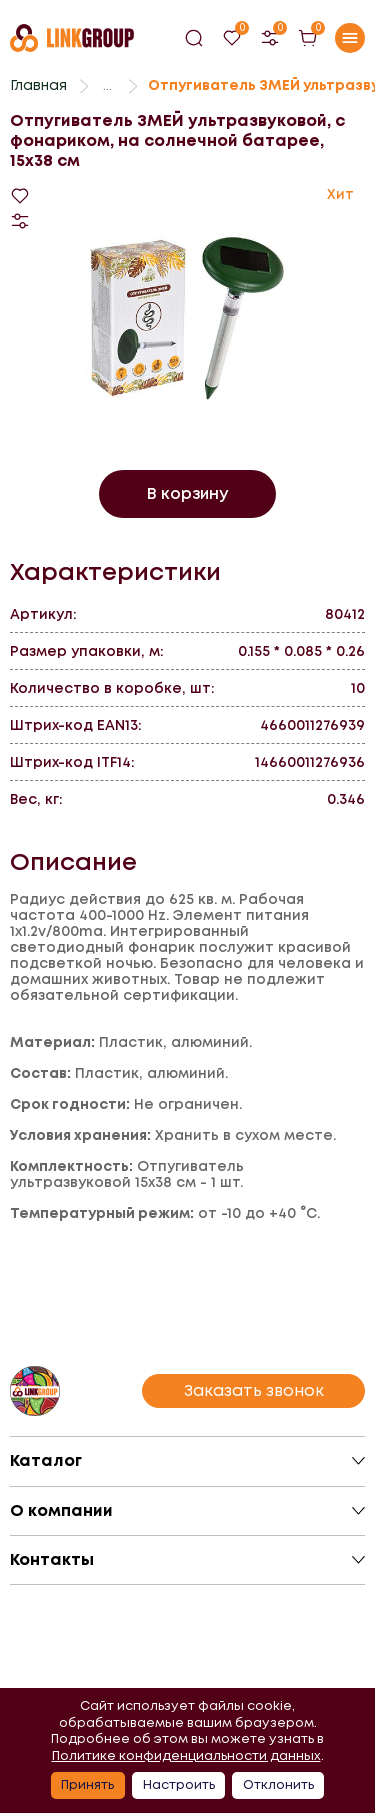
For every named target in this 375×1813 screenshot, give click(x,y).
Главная (38, 85)
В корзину (187, 493)
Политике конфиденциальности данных (186, 1755)
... (107, 85)
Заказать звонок (254, 1390)
